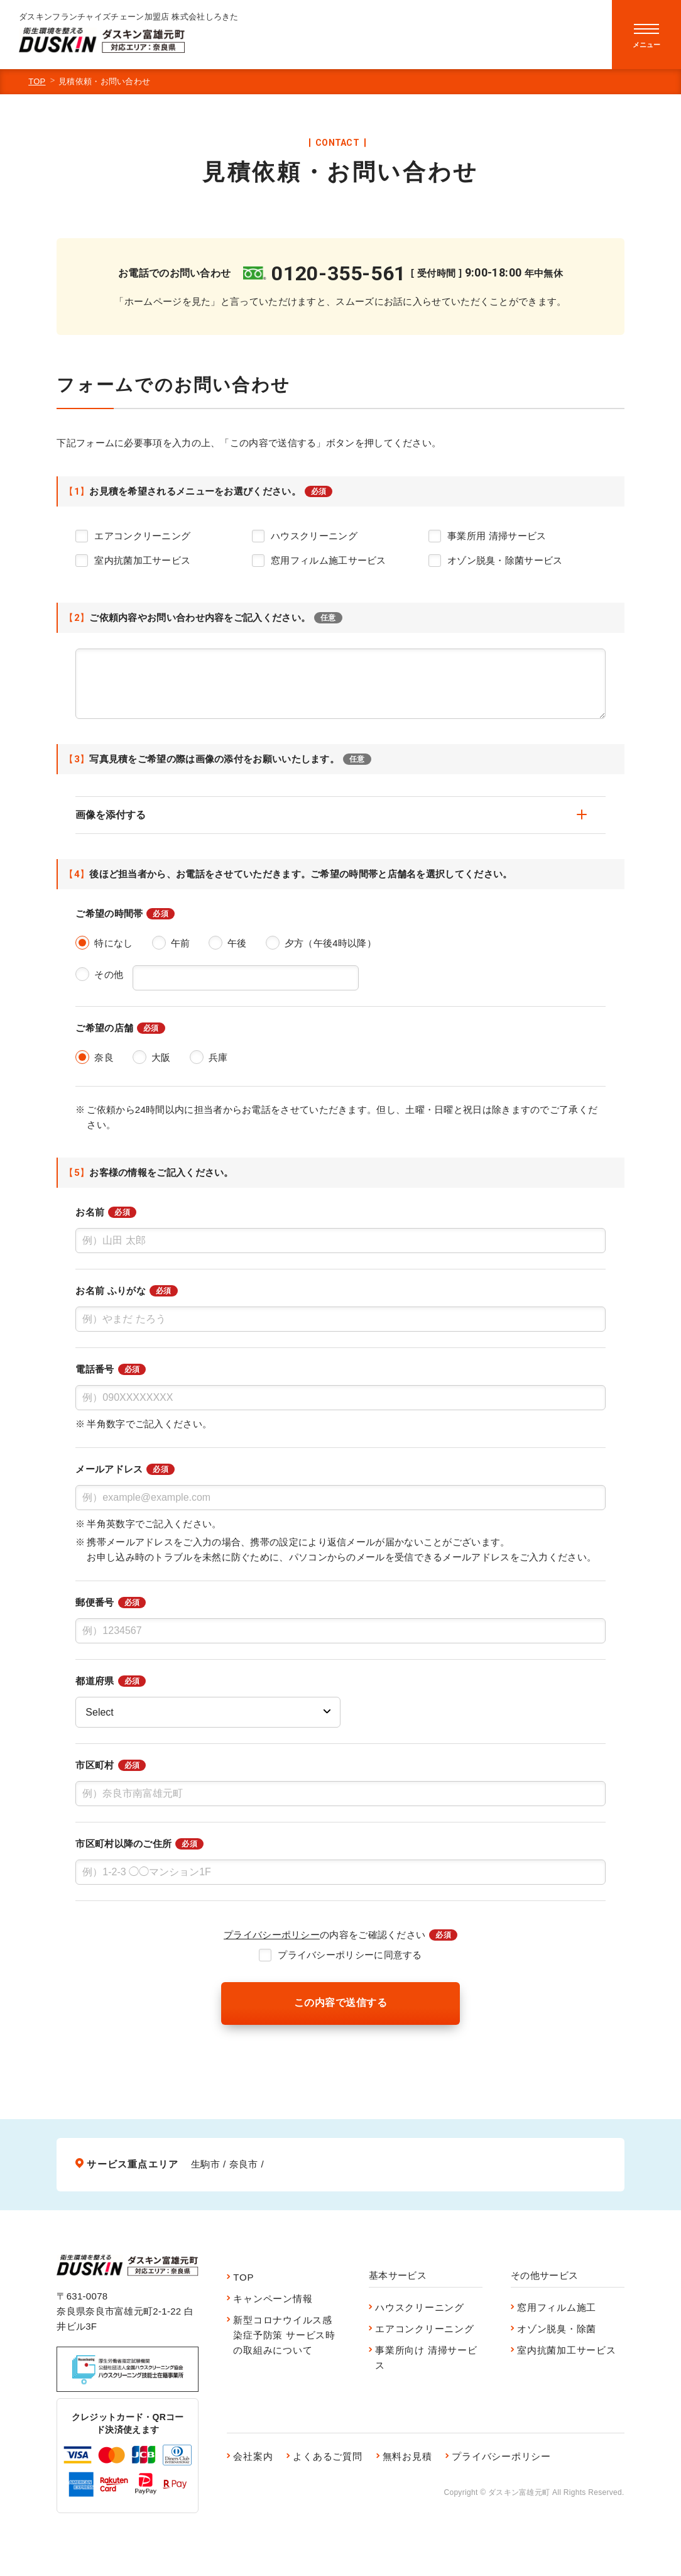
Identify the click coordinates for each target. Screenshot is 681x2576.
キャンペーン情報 (272, 2298)
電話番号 (110, 1369)
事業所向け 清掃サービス (426, 2357)
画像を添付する (330, 814)
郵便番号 (110, 1602)
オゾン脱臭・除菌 (556, 2328)
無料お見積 (407, 2456)
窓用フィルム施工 (556, 2307)
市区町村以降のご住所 (139, 1844)
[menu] (646, 34)
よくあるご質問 (327, 2456)
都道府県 (110, 1681)
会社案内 (253, 2456)
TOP (36, 81)
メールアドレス (125, 1469)
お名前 (105, 1212)
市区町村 (110, 1765)
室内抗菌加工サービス (566, 2350)
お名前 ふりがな (126, 1290)
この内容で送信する (340, 2002)
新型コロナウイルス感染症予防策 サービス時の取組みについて (284, 2335)
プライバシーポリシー (272, 1934)
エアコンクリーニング (424, 2328)
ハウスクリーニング (419, 2307)
